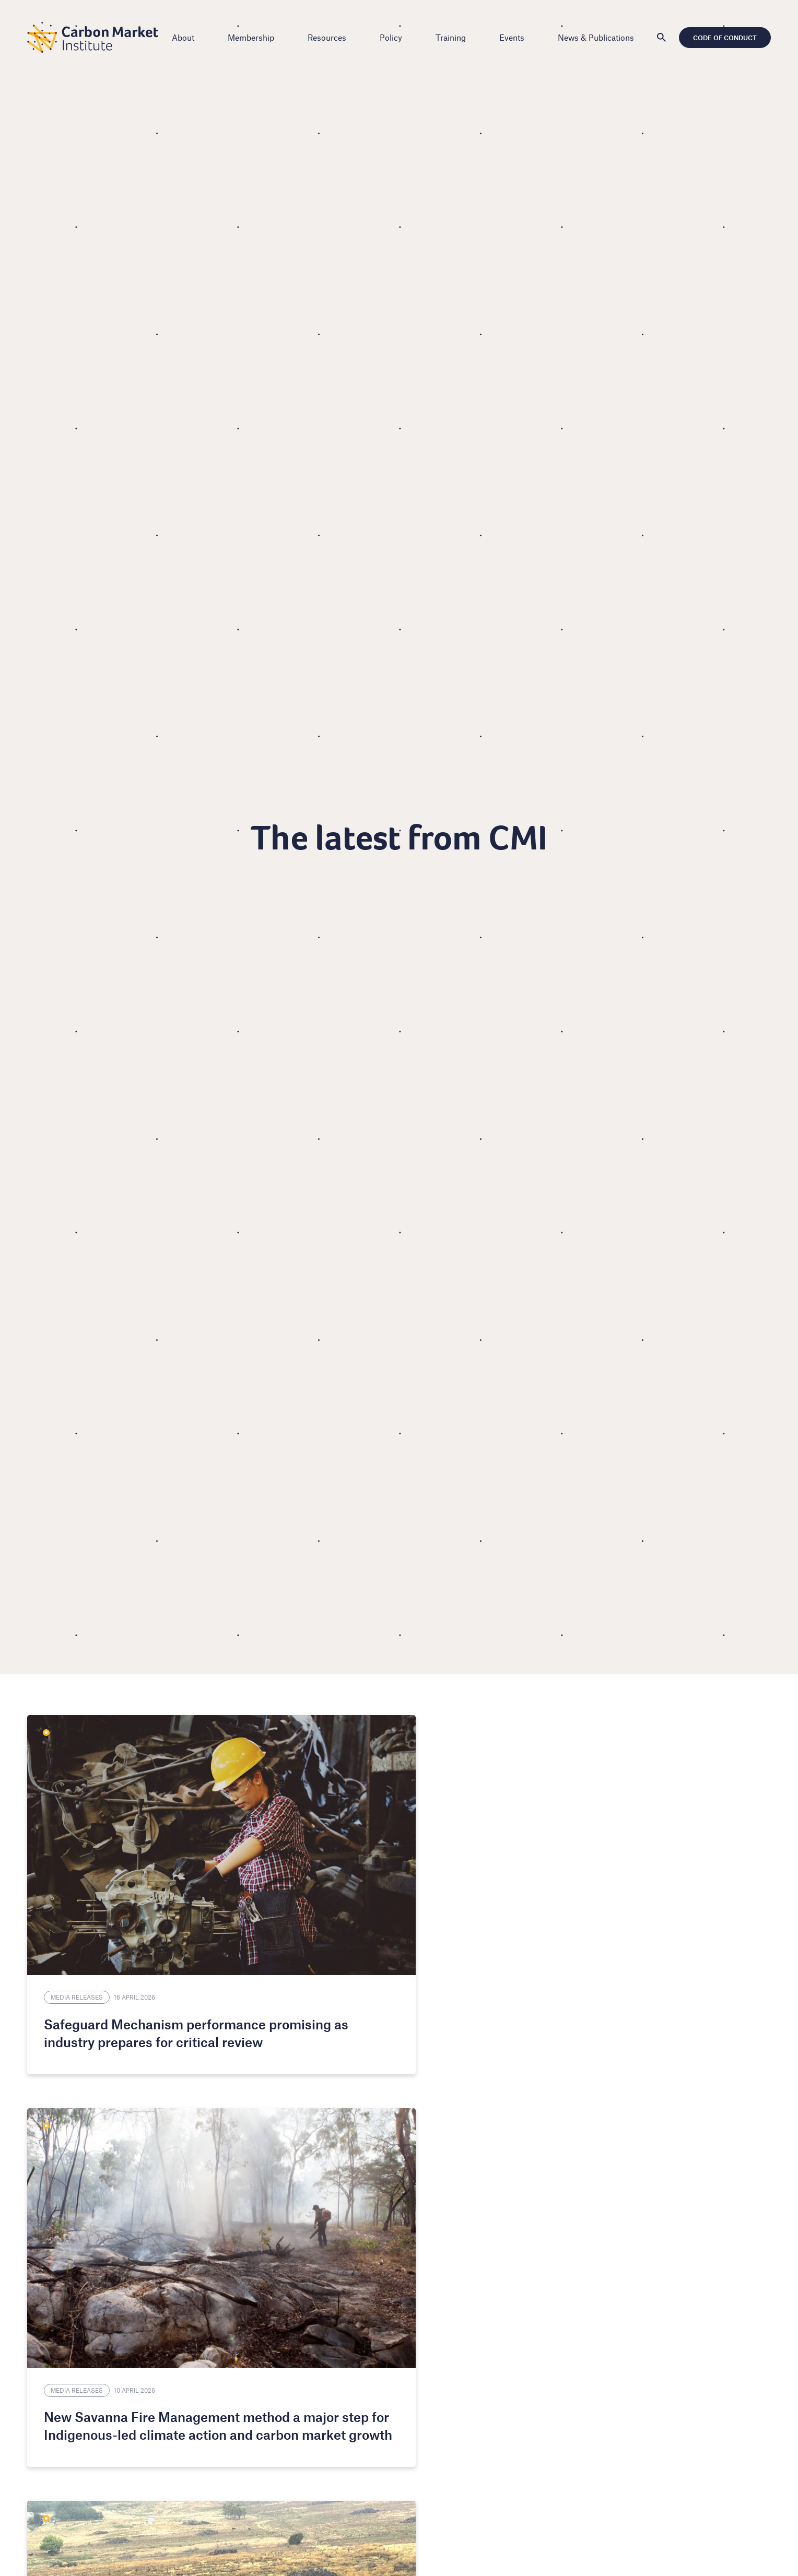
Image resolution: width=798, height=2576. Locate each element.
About (186, 37)
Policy (394, 37)
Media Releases (80, 1889)
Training (454, 37)
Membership (254, 37)
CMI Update (583, 1889)
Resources (330, 37)
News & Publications (599, 37)
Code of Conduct (722, 37)
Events (514, 37)
